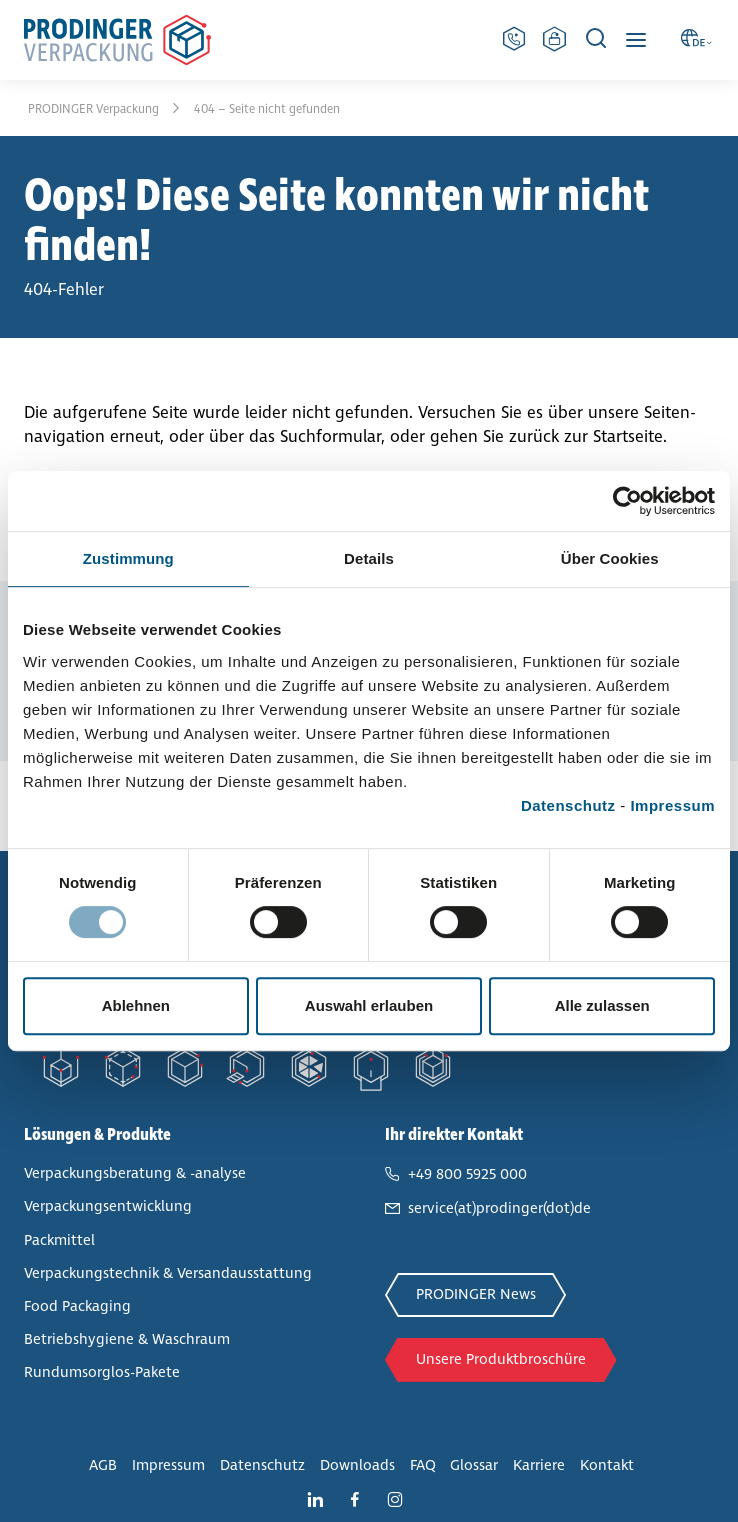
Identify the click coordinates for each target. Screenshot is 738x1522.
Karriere (539, 1465)
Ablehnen (136, 1005)
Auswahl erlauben (369, 1005)
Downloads (357, 1465)
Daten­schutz (262, 1465)
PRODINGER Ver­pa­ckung (95, 109)
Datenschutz (568, 805)
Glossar (474, 1465)
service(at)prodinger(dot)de (499, 1208)
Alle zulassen (602, 1005)
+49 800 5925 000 (467, 1174)
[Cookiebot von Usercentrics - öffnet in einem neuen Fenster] (627, 501)
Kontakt (607, 1465)
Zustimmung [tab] (128, 558)
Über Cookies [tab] (610, 558)
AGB (103, 1465)
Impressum (672, 805)
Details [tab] (369, 558)
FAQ (423, 1465)
